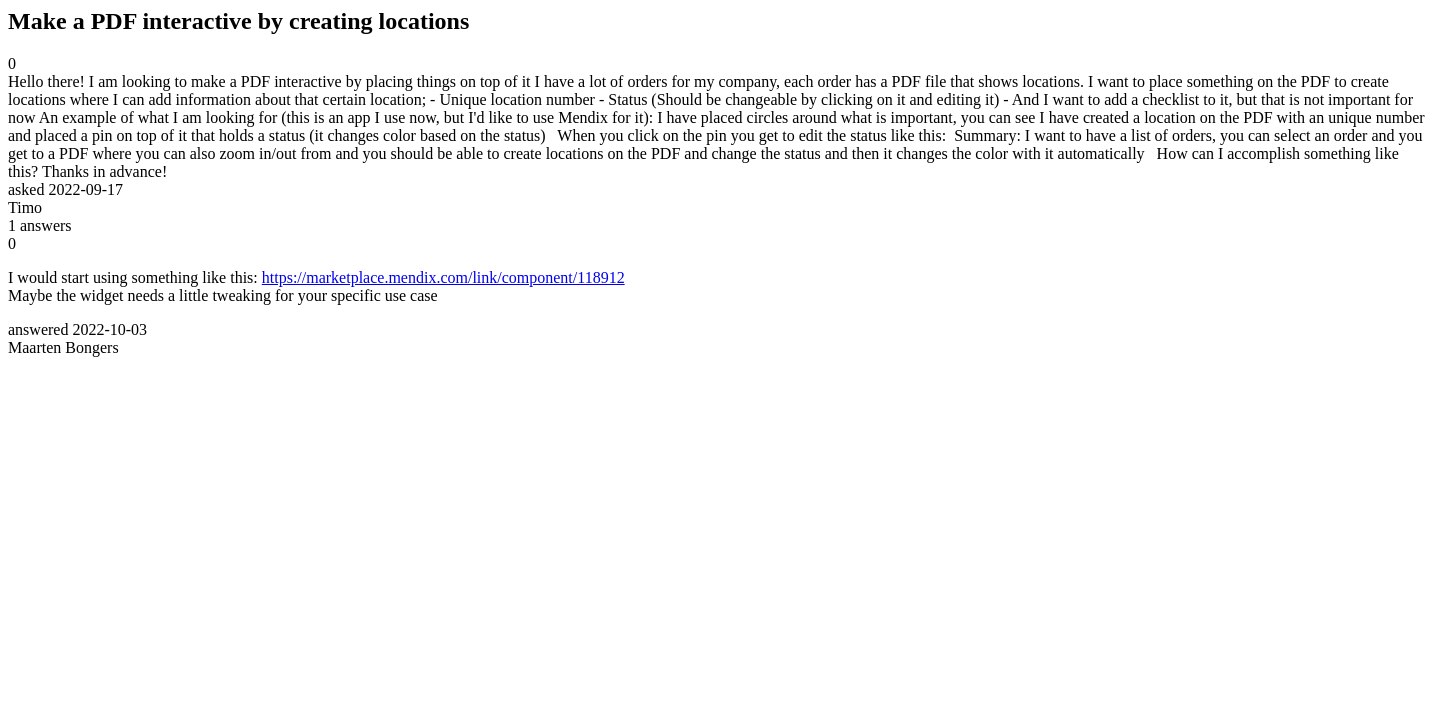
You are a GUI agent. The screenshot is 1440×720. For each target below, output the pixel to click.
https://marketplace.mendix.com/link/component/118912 (443, 277)
